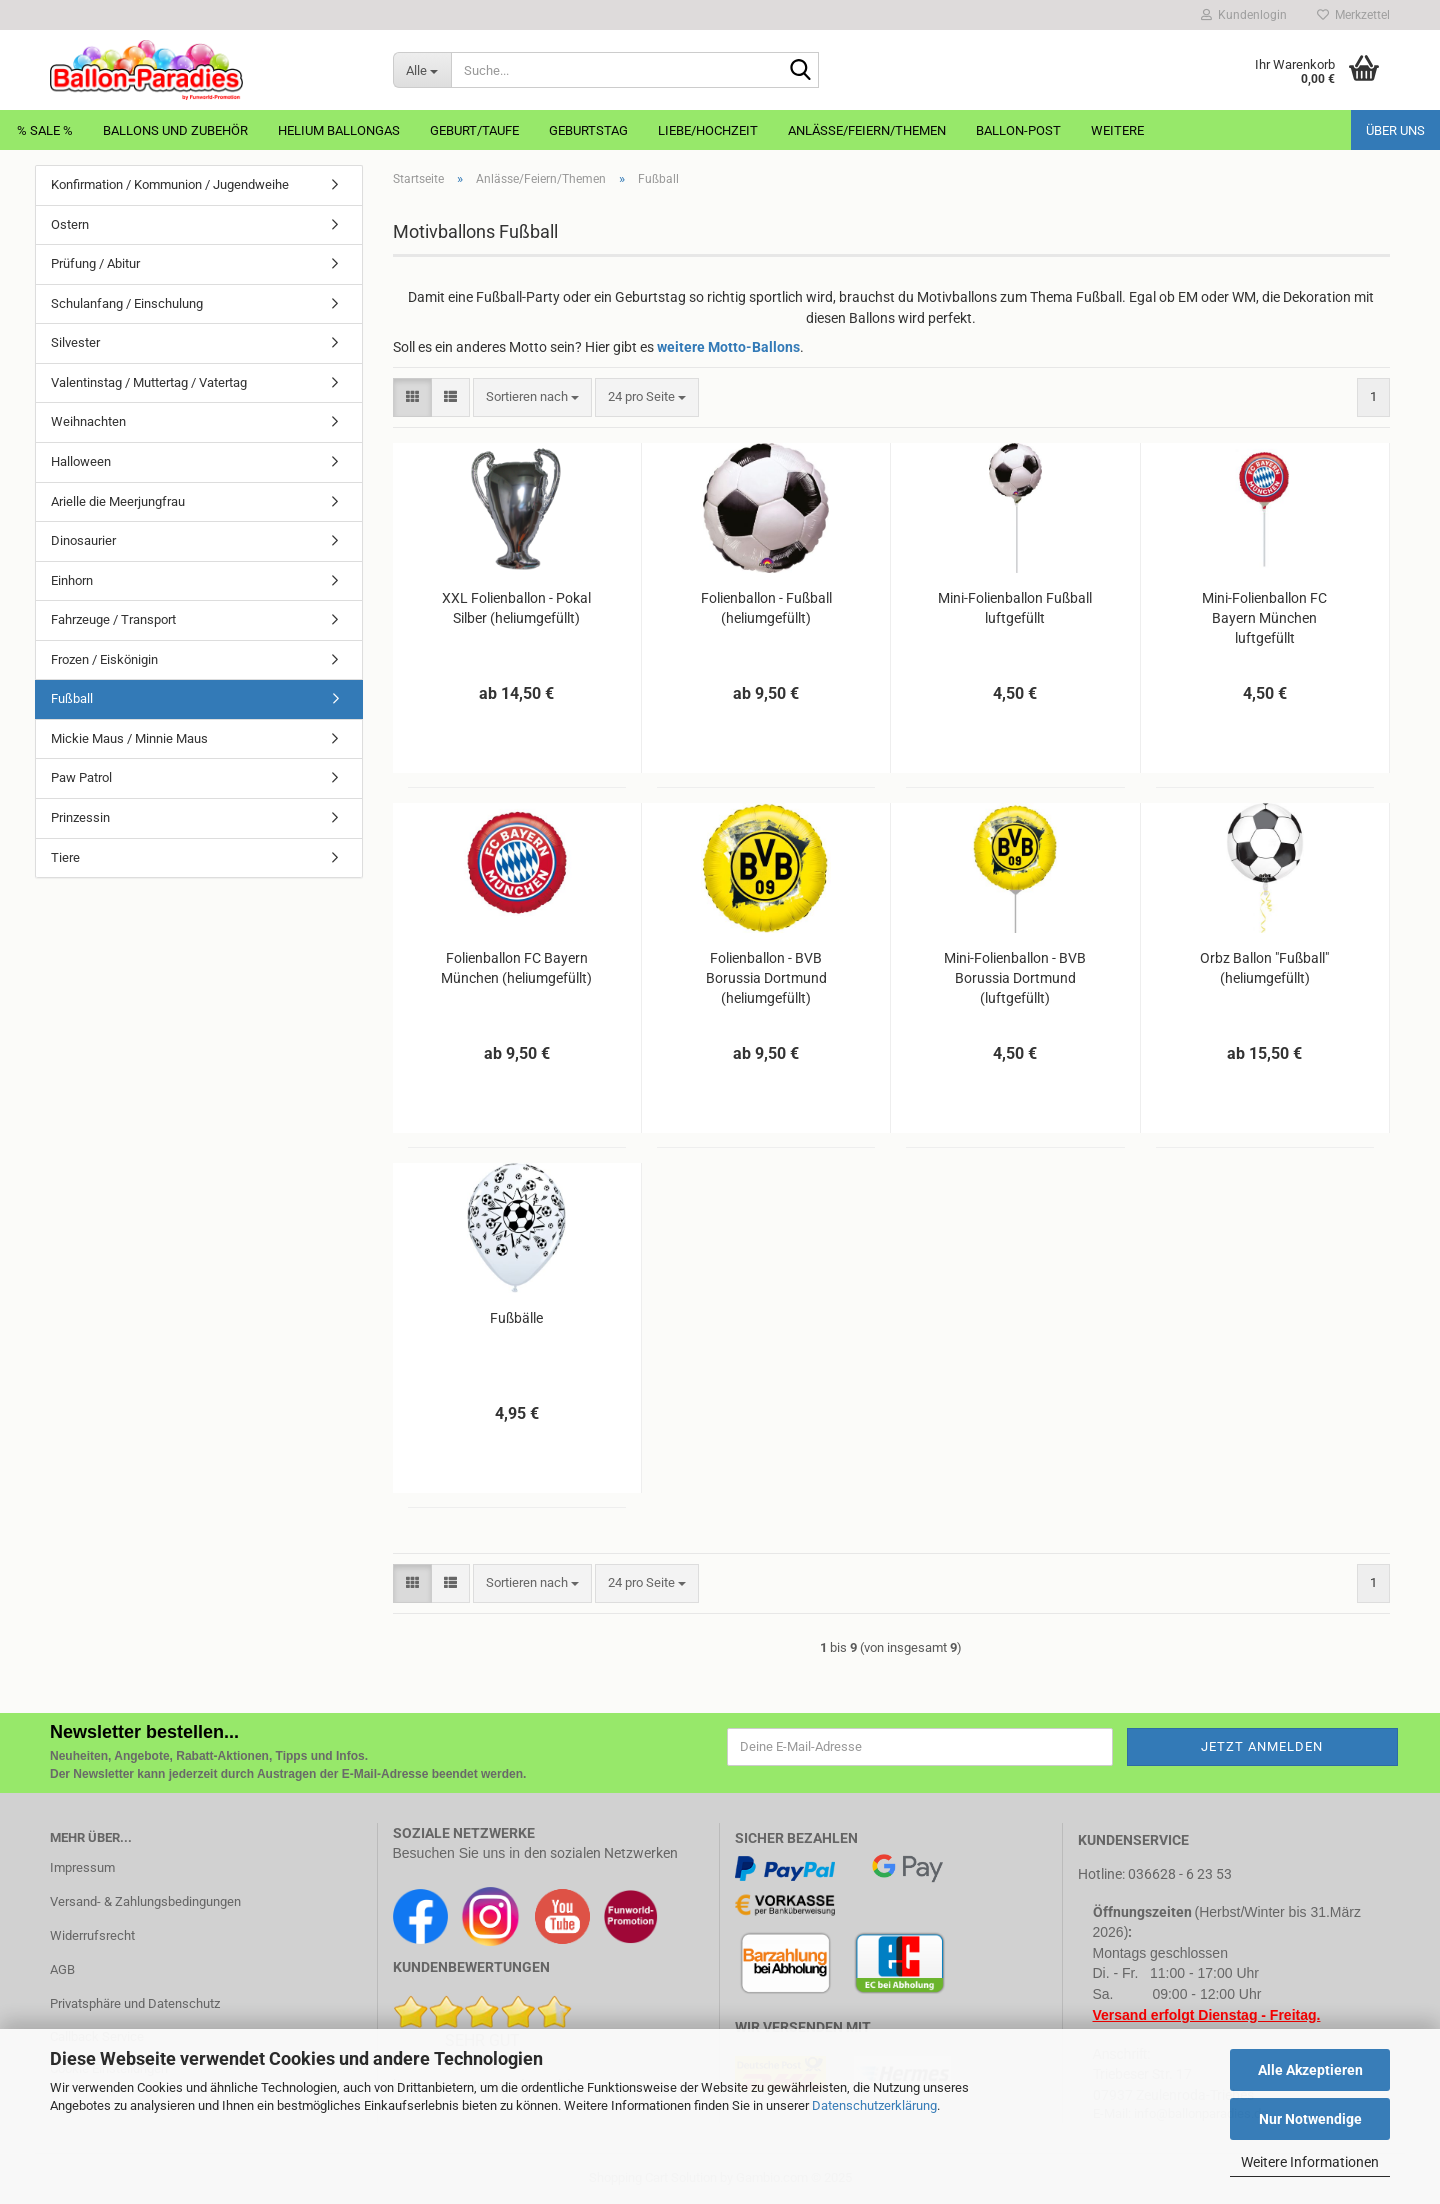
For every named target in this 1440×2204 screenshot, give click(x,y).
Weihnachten (88, 421)
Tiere (65, 857)
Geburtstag (588, 130)
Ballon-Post (1018, 130)
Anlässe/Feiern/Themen (867, 130)
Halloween (81, 461)
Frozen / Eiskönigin (104, 659)
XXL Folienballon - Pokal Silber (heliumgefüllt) (516, 608)
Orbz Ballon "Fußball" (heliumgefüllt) (1264, 968)
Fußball (72, 698)
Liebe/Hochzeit (708, 130)
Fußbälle (516, 1318)
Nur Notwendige (1310, 2119)
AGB (62, 1969)
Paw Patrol (81, 777)
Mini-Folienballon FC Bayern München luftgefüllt (1264, 618)
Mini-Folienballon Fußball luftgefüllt (1015, 608)
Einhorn (72, 580)
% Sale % (45, 130)
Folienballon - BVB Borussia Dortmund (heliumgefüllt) (766, 978)
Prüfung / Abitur (95, 263)
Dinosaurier (83, 540)
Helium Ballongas (339, 130)
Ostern (70, 224)
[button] (412, 397)
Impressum (82, 1867)
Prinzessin (80, 817)
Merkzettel (1353, 15)
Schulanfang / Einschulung (127, 303)
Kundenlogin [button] (1244, 15)
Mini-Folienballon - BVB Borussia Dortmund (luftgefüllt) (1015, 978)
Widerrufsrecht (92, 1935)
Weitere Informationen (1310, 2162)
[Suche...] (422, 70)
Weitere (1117, 130)
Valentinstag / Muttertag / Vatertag (149, 382)
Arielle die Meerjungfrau (118, 501)
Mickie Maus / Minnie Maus (129, 738)
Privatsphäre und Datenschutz (135, 2003)
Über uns (1395, 130)
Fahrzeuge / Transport (113, 619)
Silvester (75, 342)
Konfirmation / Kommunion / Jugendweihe (170, 184)
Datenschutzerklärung (874, 2105)
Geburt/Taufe (474, 130)
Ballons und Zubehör (175, 130)
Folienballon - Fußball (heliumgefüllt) (766, 608)
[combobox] (532, 397)
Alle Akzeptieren (1310, 2070)
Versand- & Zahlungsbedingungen (145, 1901)
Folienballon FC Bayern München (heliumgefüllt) (516, 968)
